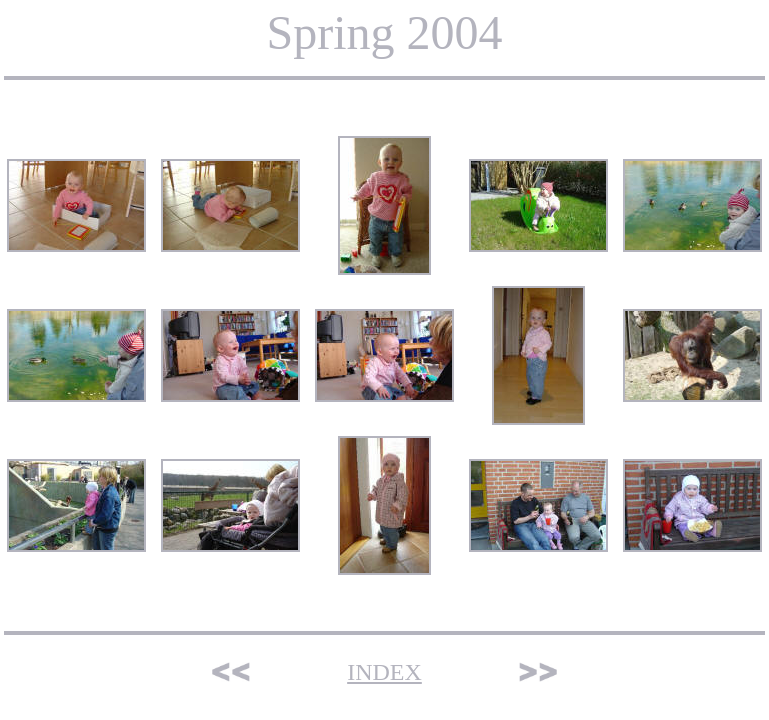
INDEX (384, 672)
